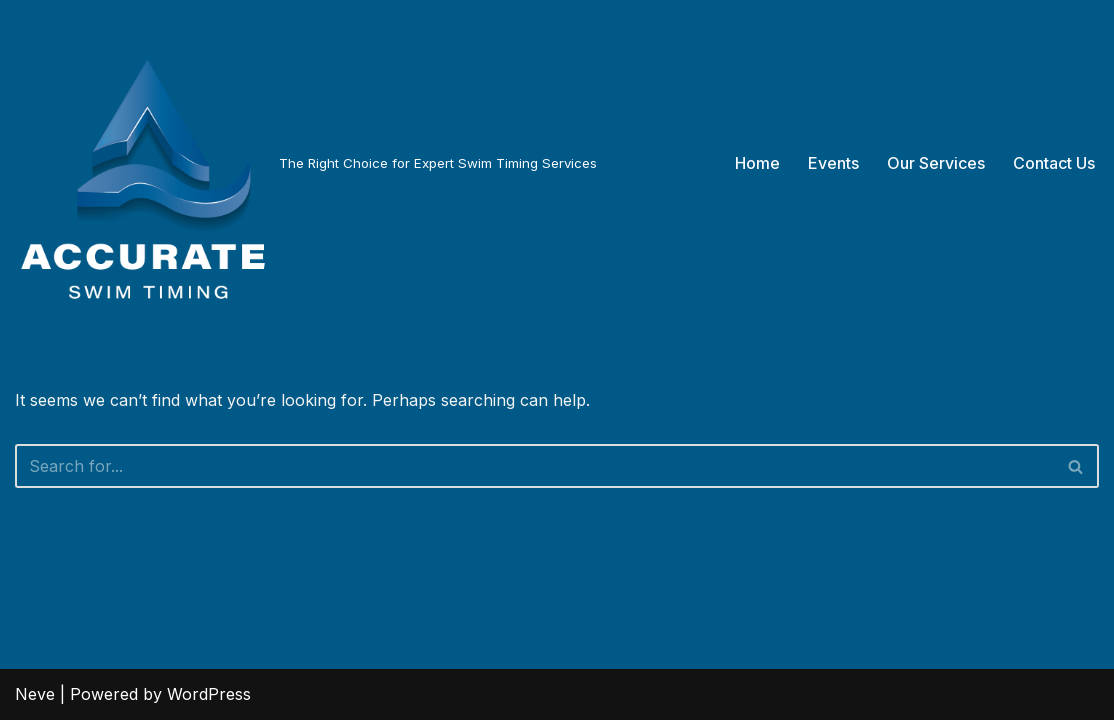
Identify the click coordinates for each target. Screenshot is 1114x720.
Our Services (936, 163)
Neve (35, 694)
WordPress (209, 694)
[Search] (534, 466)
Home (757, 163)
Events (833, 163)
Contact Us (1054, 163)
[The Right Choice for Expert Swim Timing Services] (306, 163)
